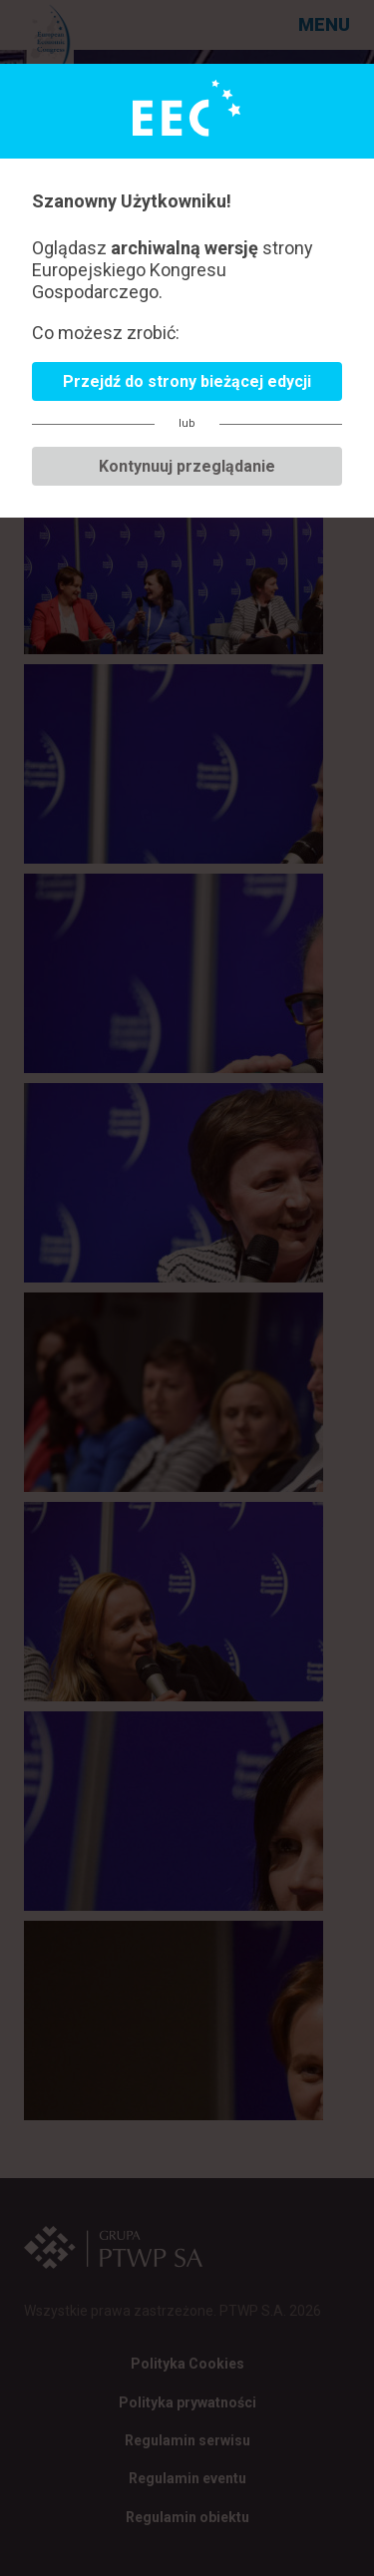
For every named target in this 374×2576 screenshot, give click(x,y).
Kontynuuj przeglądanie (187, 466)
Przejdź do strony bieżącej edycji (187, 381)
